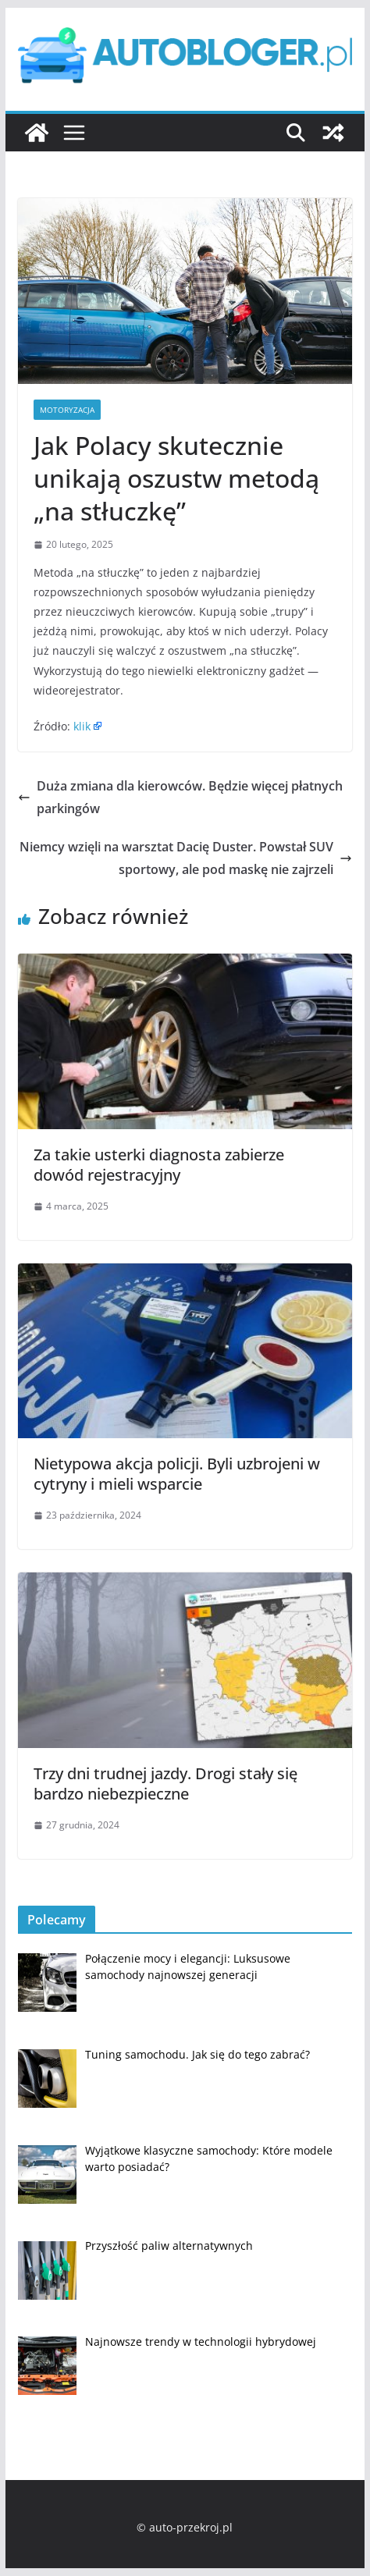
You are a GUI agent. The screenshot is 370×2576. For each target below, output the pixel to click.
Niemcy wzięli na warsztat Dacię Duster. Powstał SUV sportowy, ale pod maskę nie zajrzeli (186, 858)
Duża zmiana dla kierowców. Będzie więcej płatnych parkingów (180, 797)
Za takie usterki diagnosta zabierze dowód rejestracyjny (159, 1164)
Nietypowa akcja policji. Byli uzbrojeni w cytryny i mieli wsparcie (177, 1473)
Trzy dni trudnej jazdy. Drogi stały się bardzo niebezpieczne (165, 1783)
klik (82, 726)
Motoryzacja (67, 409)
